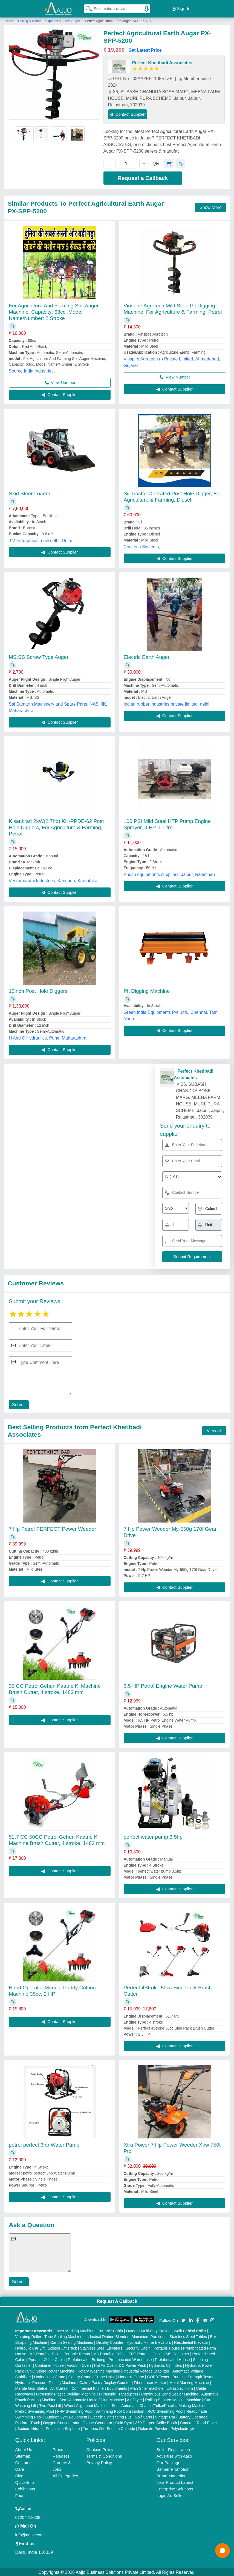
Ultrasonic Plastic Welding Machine (66, 2393)
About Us (23, 2448)
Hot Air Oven (104, 2364)
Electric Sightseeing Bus (111, 2416)
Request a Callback (143, 177)
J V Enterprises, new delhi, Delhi (40, 539)
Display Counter (110, 2341)
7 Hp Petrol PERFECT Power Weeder (52, 1528)
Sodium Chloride (121, 2427)
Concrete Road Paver (198, 2422)
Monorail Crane (131, 2376)
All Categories (65, 2474)
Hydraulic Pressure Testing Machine (45, 2381)
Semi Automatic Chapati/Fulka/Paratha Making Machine (159, 2404)
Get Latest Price (145, 49)
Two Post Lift (50, 2404)
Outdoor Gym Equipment (66, 2416)
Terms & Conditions (104, 2455)
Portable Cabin (110, 2330)
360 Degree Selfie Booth (156, 2422)
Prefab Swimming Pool (34, 2410)
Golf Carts (143, 2416)
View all (214, 1429)
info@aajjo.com (29, 2533)
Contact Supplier (127, 113)
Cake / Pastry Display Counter (105, 2381)
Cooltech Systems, (142, 545)
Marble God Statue (31, 2387)
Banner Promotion (172, 2468)
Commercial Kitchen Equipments (99, 2387)
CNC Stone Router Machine (50, 2370)
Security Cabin (138, 2347)
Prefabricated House (172, 2358)
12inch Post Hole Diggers (38, 990)
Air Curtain (59, 2387)
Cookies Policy (99, 2448)
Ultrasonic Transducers (118, 2393)
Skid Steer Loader (29, 492)
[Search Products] (86, 8)
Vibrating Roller (28, 2335)
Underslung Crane (49, 2376)
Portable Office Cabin (46, 2358)
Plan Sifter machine (146, 2387)
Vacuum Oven (79, 2364)
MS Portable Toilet (44, 2353)
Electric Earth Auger (147, 656)
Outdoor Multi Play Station (148, 2330)
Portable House (167, 2347)
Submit (18, 1403)
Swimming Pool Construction (119, 2410)
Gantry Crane (79, 2376)
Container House (49, 2364)
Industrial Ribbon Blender (106, 2335)
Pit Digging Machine (147, 990)
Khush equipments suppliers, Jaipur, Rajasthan (169, 873)
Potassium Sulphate (63, 2427)
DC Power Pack (132, 2364)
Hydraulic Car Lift (30, 2347)
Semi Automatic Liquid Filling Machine (91, 2399)
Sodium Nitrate (30, 2427)
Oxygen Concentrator (61, 2422)
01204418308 (28, 2516)
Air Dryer (134, 2399)
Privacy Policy (99, 2461)
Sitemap (22, 2455)
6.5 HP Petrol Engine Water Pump (163, 1685)
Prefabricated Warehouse (130, 2358)
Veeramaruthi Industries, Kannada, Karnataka (53, 879)
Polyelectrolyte (183, 2427)
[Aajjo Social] (183, 2318)
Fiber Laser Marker (150, 2381)
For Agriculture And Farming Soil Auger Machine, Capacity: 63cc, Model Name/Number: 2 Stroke (54, 311)
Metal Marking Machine (189, 2381)
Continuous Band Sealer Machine (169, 2393)
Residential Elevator (191, 2341)
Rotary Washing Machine (98, 2370)
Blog (19, 2474)
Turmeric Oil (93, 2427)
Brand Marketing (171, 2474)
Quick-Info (24, 2481)
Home (8, 20)
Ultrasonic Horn (180, 2387)
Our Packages (169, 2461)
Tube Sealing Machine (63, 2335)
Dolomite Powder (152, 2427)
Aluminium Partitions (148, 2335)
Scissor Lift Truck (62, 2347)
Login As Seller (170, 2494)
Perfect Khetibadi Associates (162, 61)
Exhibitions (25, 2487)
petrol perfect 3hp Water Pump (44, 2144)
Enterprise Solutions (174, 2487)
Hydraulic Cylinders (165, 2364)
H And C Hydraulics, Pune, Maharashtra (47, 1037)
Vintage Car (165, 2416)
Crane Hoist (104, 2376)
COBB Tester (158, 2376)
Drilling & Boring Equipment (38, 20)
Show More (211, 206)
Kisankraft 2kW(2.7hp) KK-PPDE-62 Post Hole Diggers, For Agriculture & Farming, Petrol (56, 826)
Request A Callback (117, 2300)
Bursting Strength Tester (192, 2376)
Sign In (181, 8)
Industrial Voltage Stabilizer (146, 2370)
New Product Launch (175, 2481)
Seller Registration (173, 2448)
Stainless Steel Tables (188, 2335)
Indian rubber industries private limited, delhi (166, 703)
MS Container (177, 2353)
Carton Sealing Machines (71, 2341)
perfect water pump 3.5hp (153, 1836)
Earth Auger (71, 20)
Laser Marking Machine (74, 2330)
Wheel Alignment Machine (86, 2404)
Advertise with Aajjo (174, 2455)
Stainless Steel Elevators (101, 2347)
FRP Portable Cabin (146, 2353)
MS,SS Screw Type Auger (38, 656)
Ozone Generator (97, 2422)
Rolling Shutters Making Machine (173, 2399)
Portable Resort (76, 2353)
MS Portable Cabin (109, 2353)
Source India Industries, (32, 370)
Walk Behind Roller (190, 2330)
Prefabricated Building (86, 2358)
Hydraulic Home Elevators (149, 2341)
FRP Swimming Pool (74, 2410)
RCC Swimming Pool (165, 2410)
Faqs (19, 2494)
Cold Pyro (123, 2422)
